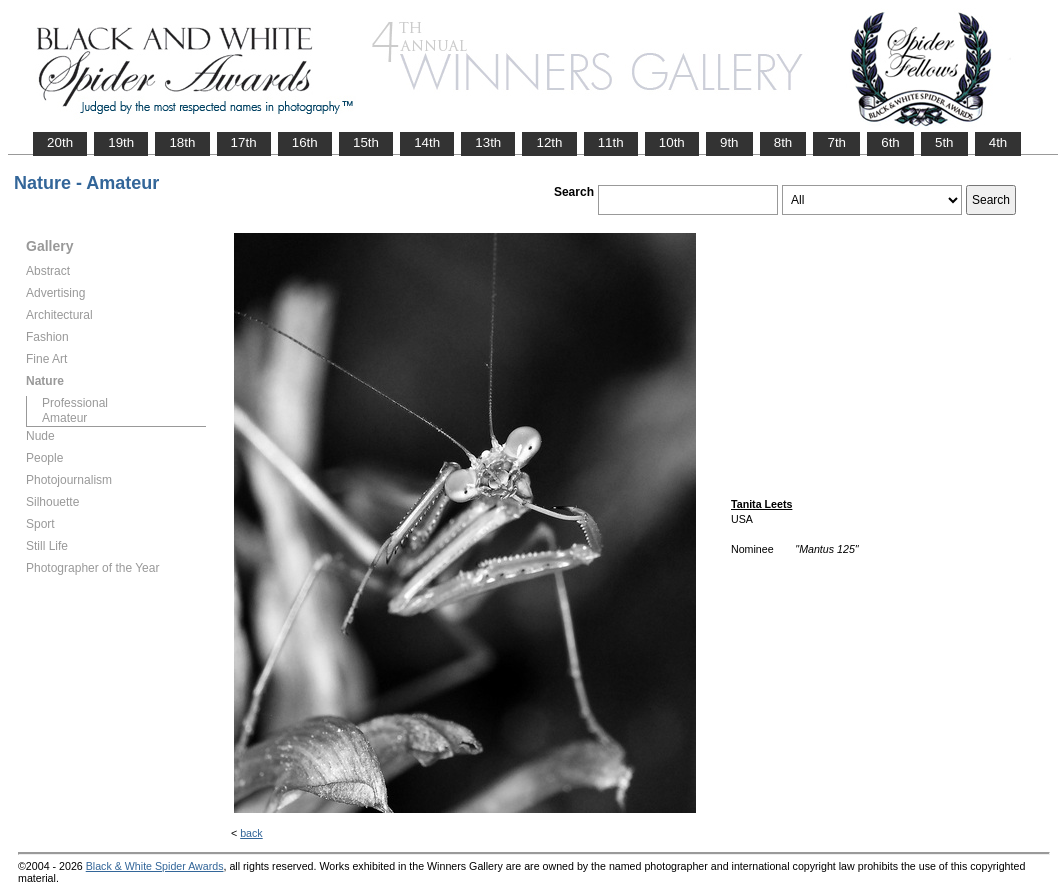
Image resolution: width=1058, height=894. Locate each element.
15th (366, 142)
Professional (75, 403)
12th (549, 142)
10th (672, 142)
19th (121, 142)
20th (60, 142)
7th (836, 142)
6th (890, 142)
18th (182, 142)
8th (783, 142)
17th (244, 142)
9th (729, 142)
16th (305, 142)
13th (488, 142)
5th (944, 142)
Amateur (64, 418)
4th (998, 142)
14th (427, 142)
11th (611, 142)
